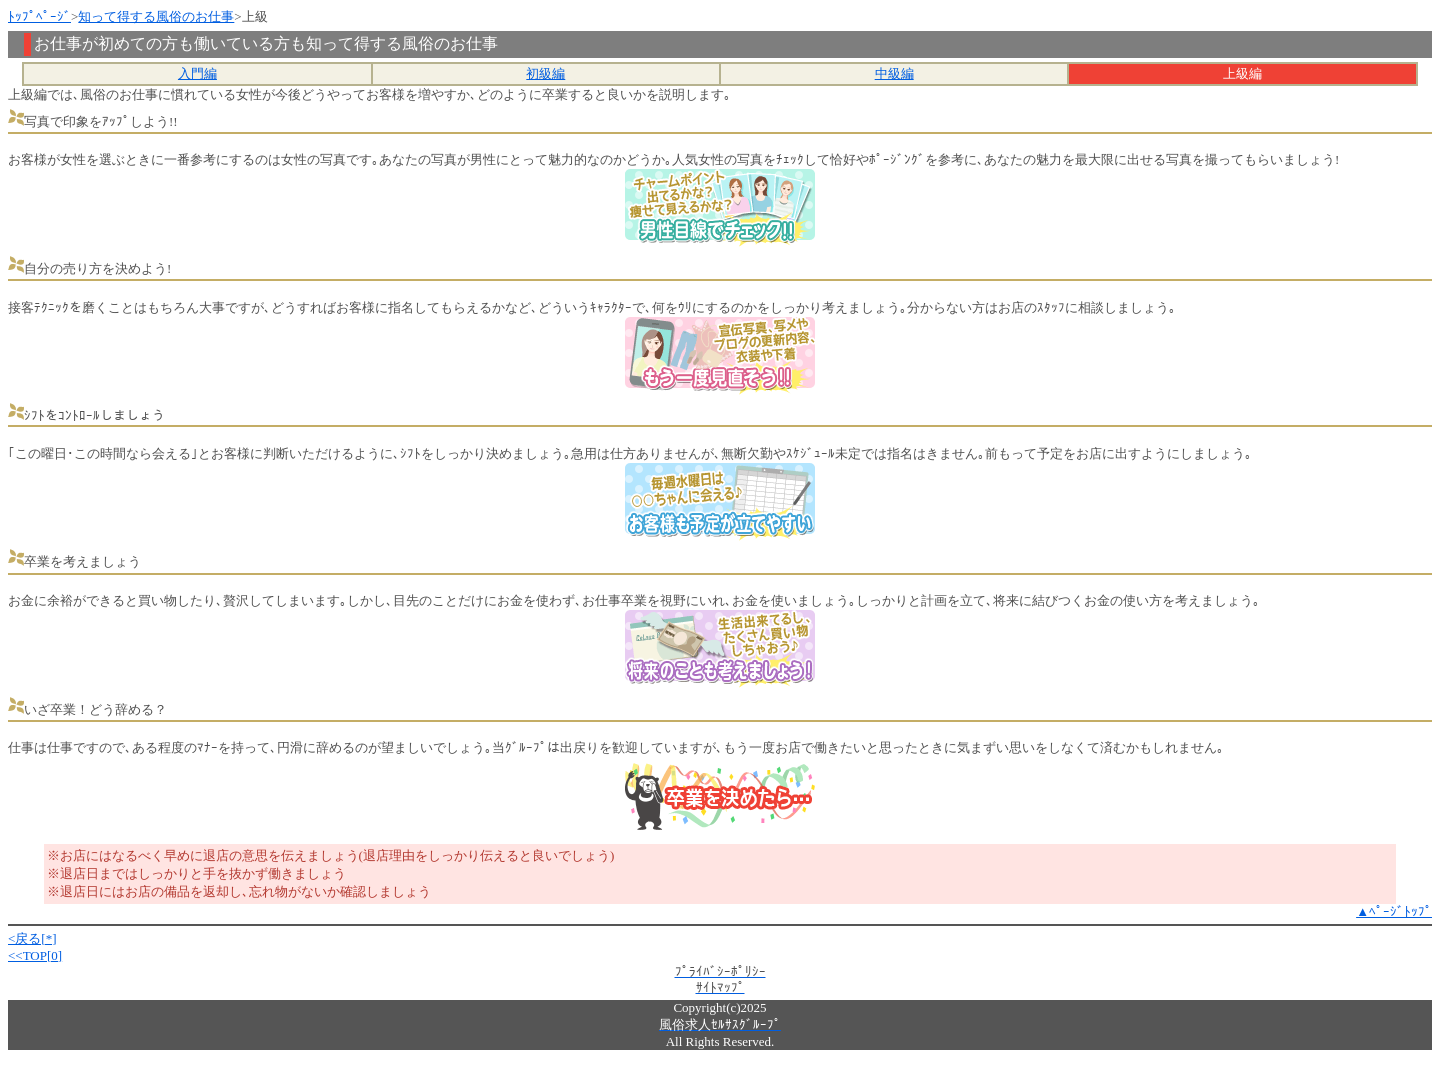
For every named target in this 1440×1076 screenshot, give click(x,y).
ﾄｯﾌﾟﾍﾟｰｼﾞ (39, 16)
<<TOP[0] (35, 955)
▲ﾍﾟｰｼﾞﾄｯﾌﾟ (1394, 911)
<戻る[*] (32, 938)
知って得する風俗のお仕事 (156, 16)
